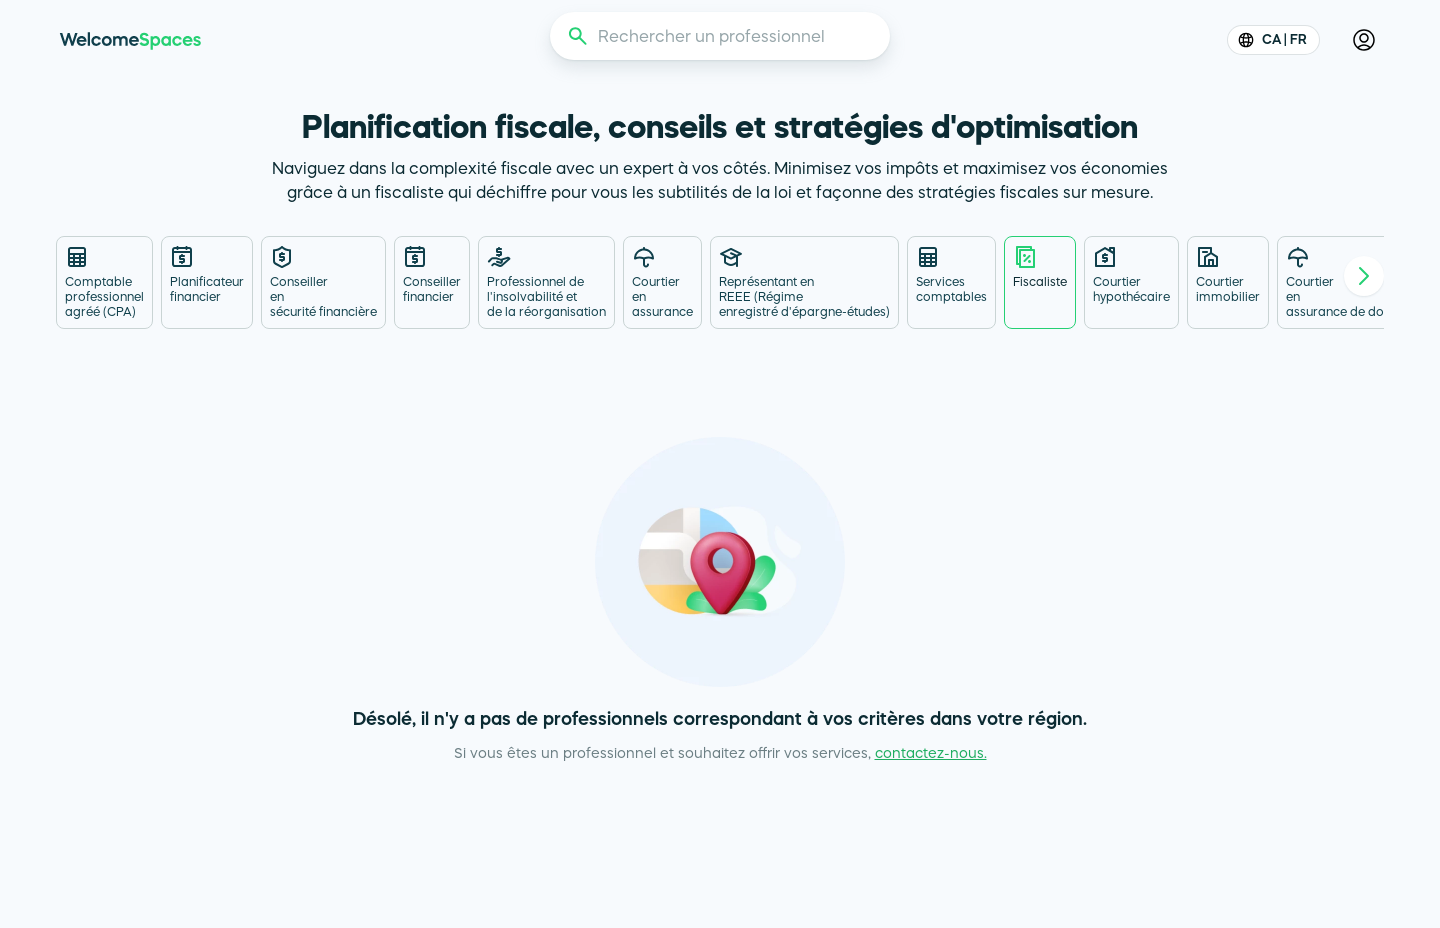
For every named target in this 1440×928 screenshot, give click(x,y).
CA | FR (1273, 40)
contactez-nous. (931, 753)
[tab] (104, 282)
